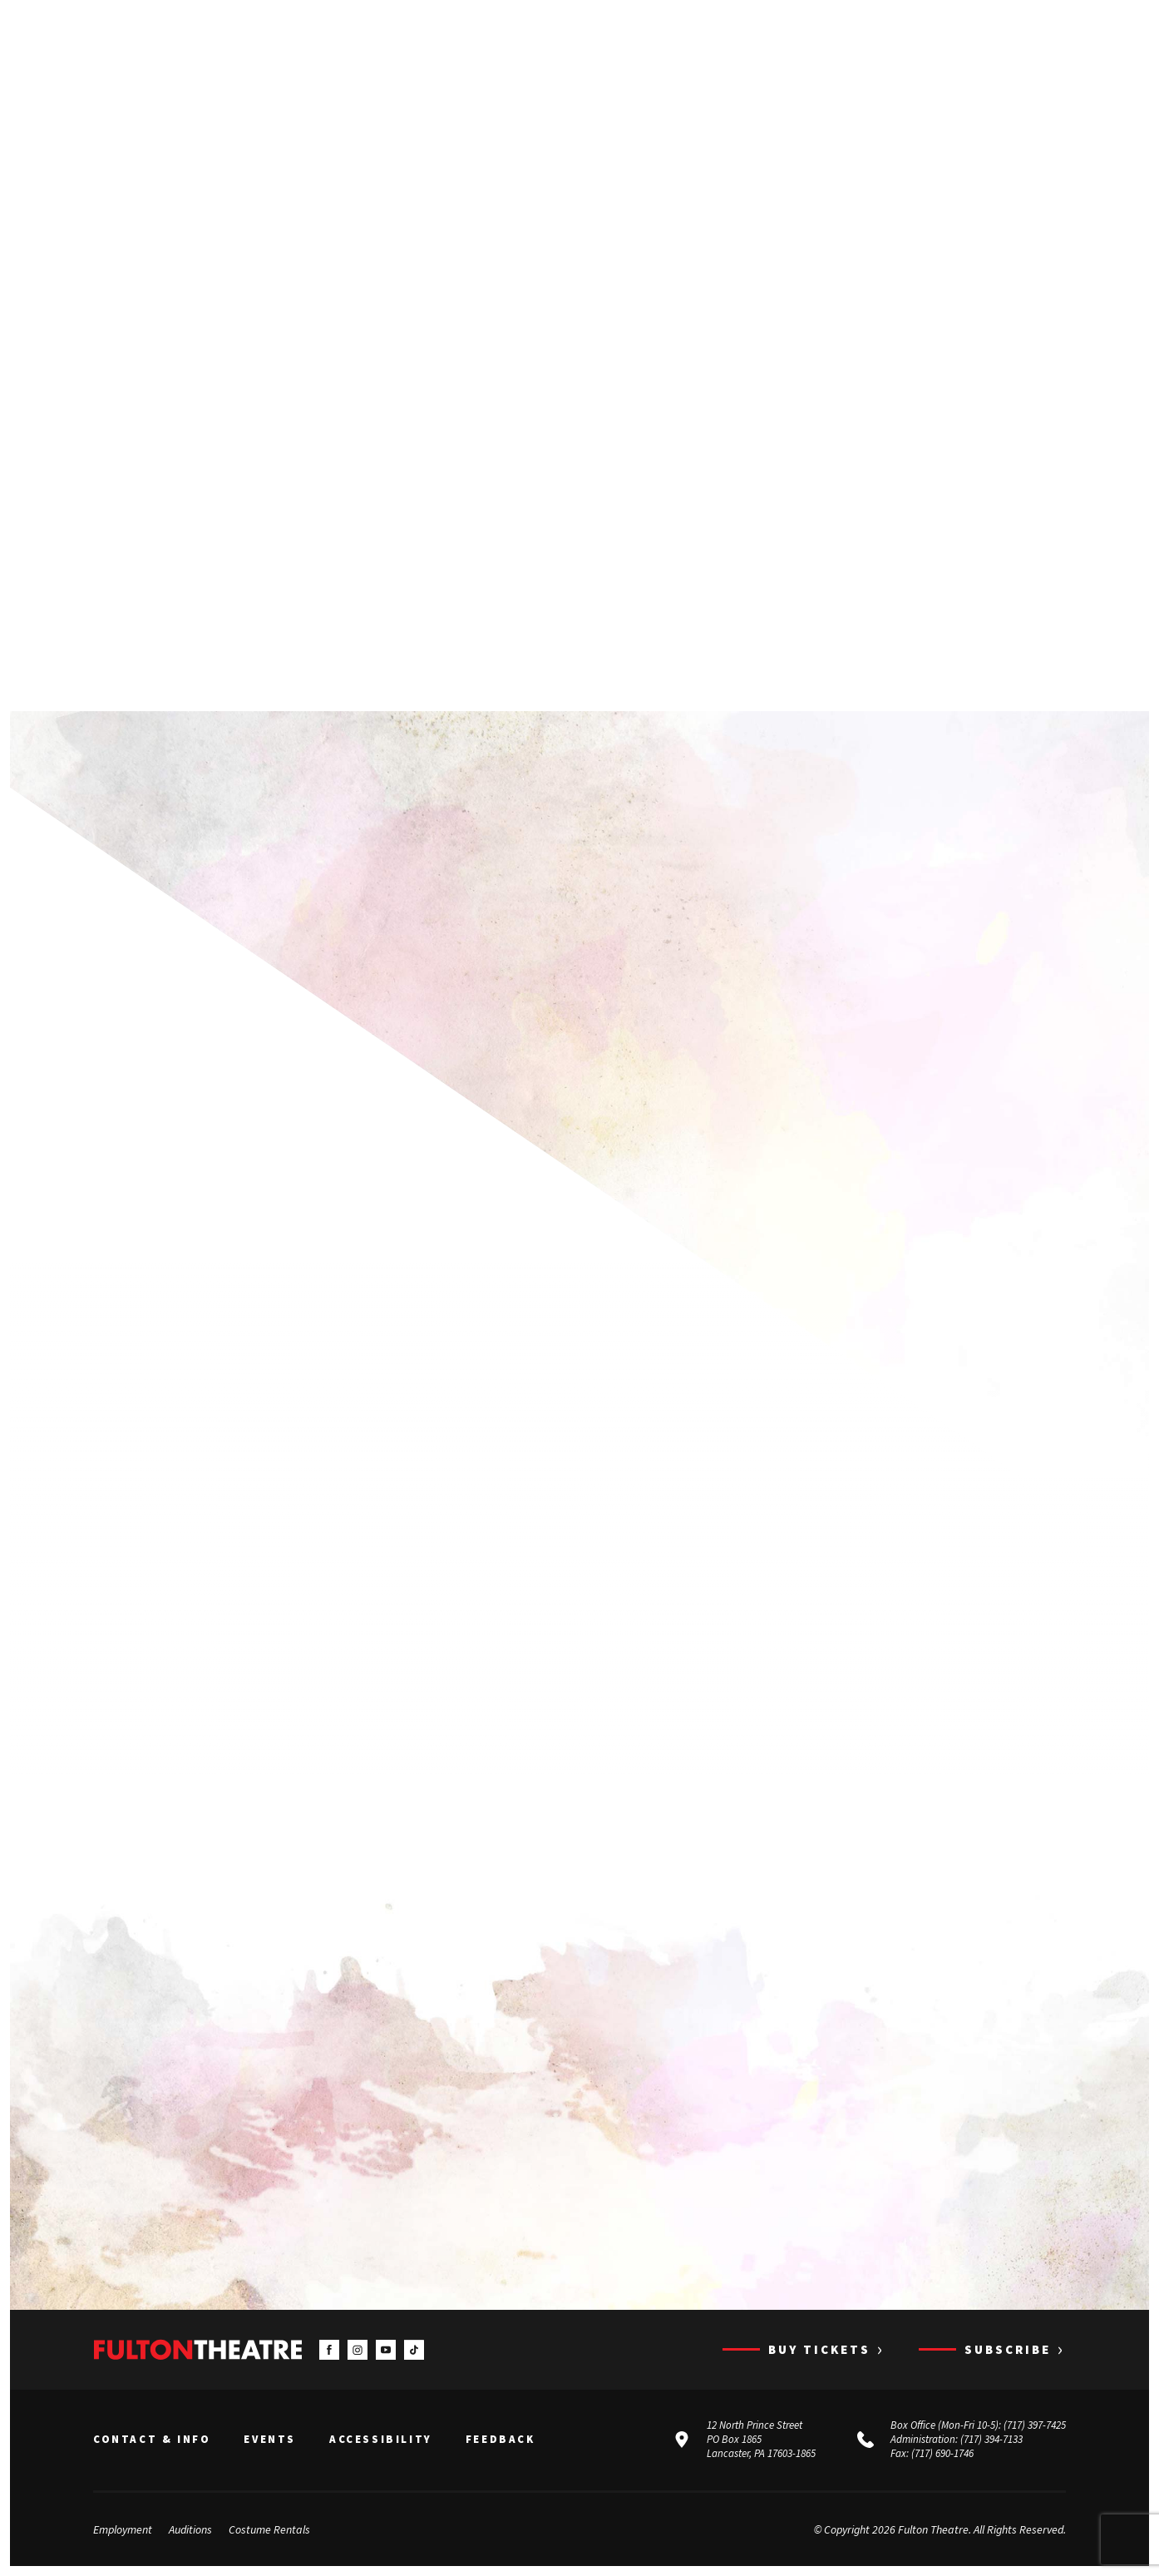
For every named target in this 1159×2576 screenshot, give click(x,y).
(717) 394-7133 (991, 2439)
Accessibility (380, 2439)
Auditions (190, 2529)
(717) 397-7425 (1035, 2426)
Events (270, 2439)
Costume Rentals (269, 2529)
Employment (122, 2529)
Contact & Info (151, 2439)
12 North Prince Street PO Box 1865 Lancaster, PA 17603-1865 (761, 2440)
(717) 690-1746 (942, 2453)
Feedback (500, 2439)
